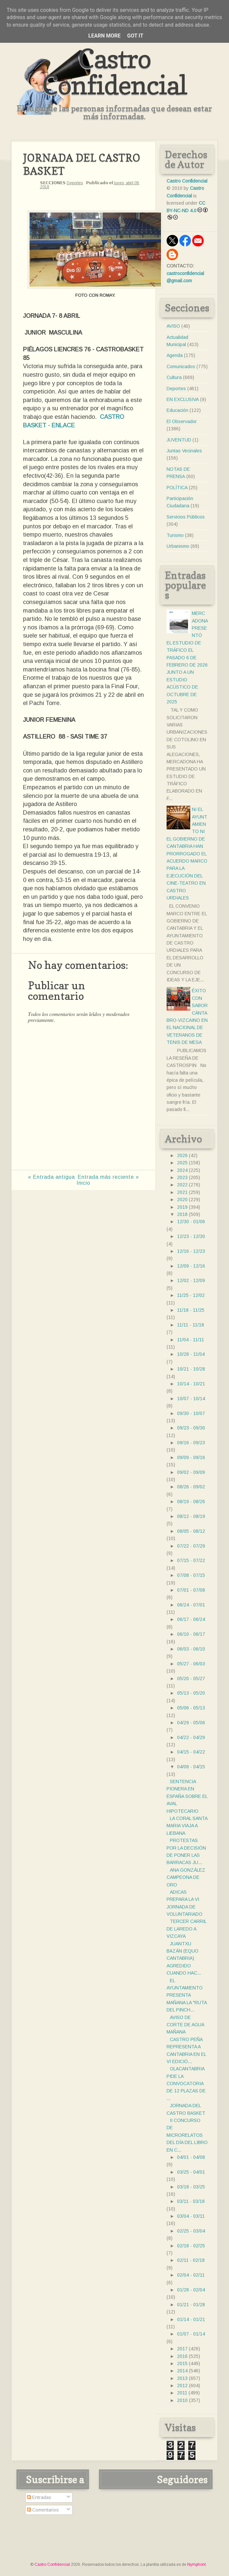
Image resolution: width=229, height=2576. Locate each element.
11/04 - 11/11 (190, 1339)
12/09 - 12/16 (191, 1266)
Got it (135, 36)
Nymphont (196, 2564)
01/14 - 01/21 (191, 2319)
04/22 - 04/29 (191, 1737)
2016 (182, 2356)
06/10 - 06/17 (191, 1634)
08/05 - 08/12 (191, 1531)
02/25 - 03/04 (191, 2231)
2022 (182, 1184)
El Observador (182, 421)
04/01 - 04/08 (191, 2157)
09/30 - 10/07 (191, 1413)
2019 (182, 1207)
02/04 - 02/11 (191, 2275)
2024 (182, 1170)
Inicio (83, 1183)
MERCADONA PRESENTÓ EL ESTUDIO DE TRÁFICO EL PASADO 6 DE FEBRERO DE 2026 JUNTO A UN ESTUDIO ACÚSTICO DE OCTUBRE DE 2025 (187, 657)
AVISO (173, 326)
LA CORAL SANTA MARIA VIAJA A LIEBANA (187, 1826)
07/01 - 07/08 (191, 1590)
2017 (182, 2348)
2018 (182, 1214)
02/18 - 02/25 (191, 2245)
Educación (177, 410)
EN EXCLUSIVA (183, 399)
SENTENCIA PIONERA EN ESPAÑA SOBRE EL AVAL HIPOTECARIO (187, 1796)
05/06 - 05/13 (191, 1707)
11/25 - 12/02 (191, 1295)
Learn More (104, 36)
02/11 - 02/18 (191, 2260)
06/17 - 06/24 (191, 1619)
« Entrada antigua (51, 1177)
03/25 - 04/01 (191, 2172)
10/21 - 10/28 (191, 1369)
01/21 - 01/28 (191, 2304)
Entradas (39, 2497)
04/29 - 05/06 (191, 1722)
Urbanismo (178, 546)
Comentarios (43, 2510)
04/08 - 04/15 (191, 1766)
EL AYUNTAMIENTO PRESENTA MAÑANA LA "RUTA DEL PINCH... (187, 1995)
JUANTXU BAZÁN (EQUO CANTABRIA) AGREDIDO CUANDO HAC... (184, 1958)
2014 (182, 2370)
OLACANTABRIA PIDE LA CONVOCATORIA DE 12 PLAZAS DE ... (186, 2083)
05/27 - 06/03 (191, 1663)
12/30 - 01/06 (191, 1221)
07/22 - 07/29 (191, 1546)
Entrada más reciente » (108, 1177)
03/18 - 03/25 (191, 2186)
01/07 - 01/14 (191, 2333)
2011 (182, 2392)
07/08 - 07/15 (191, 1575)
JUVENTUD (179, 439)
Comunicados (181, 366)
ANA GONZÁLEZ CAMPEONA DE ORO (186, 1877)
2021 (182, 1192)
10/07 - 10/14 (191, 1398)
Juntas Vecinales (184, 450)
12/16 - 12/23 (191, 1251)
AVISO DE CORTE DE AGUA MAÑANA (185, 2025)
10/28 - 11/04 (191, 1354)
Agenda (175, 355)
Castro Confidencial (114, 71)
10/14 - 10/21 (191, 1383)
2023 (182, 1177)
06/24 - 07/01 (191, 1604)
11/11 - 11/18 (190, 1324)
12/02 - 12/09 (191, 1280)
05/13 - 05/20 (191, 1693)
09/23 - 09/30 (191, 1427)
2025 (182, 1162)
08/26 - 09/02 (191, 1486)
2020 (182, 1199)
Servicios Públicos (186, 516)
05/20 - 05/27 (191, 1678)
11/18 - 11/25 (190, 1310)
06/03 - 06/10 (191, 1649)
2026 (182, 1155)
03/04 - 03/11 (191, 2216)
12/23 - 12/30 (191, 1236)
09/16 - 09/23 (191, 1442)
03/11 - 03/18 (191, 2201)
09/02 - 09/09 (191, 1472)
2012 (182, 2385)
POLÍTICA (177, 487)
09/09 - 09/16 (191, 1457)
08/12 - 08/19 (191, 1516)
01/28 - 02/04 (191, 2289)
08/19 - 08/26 (191, 1501)
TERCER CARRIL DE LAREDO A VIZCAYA (186, 1929)
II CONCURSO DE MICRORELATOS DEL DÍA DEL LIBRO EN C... (187, 2135)
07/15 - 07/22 (191, 1560)
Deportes (75, 183)
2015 (182, 2363)
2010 (182, 2400)
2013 (182, 2378)
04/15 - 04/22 (191, 1752)
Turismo (175, 535)
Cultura (174, 377)
